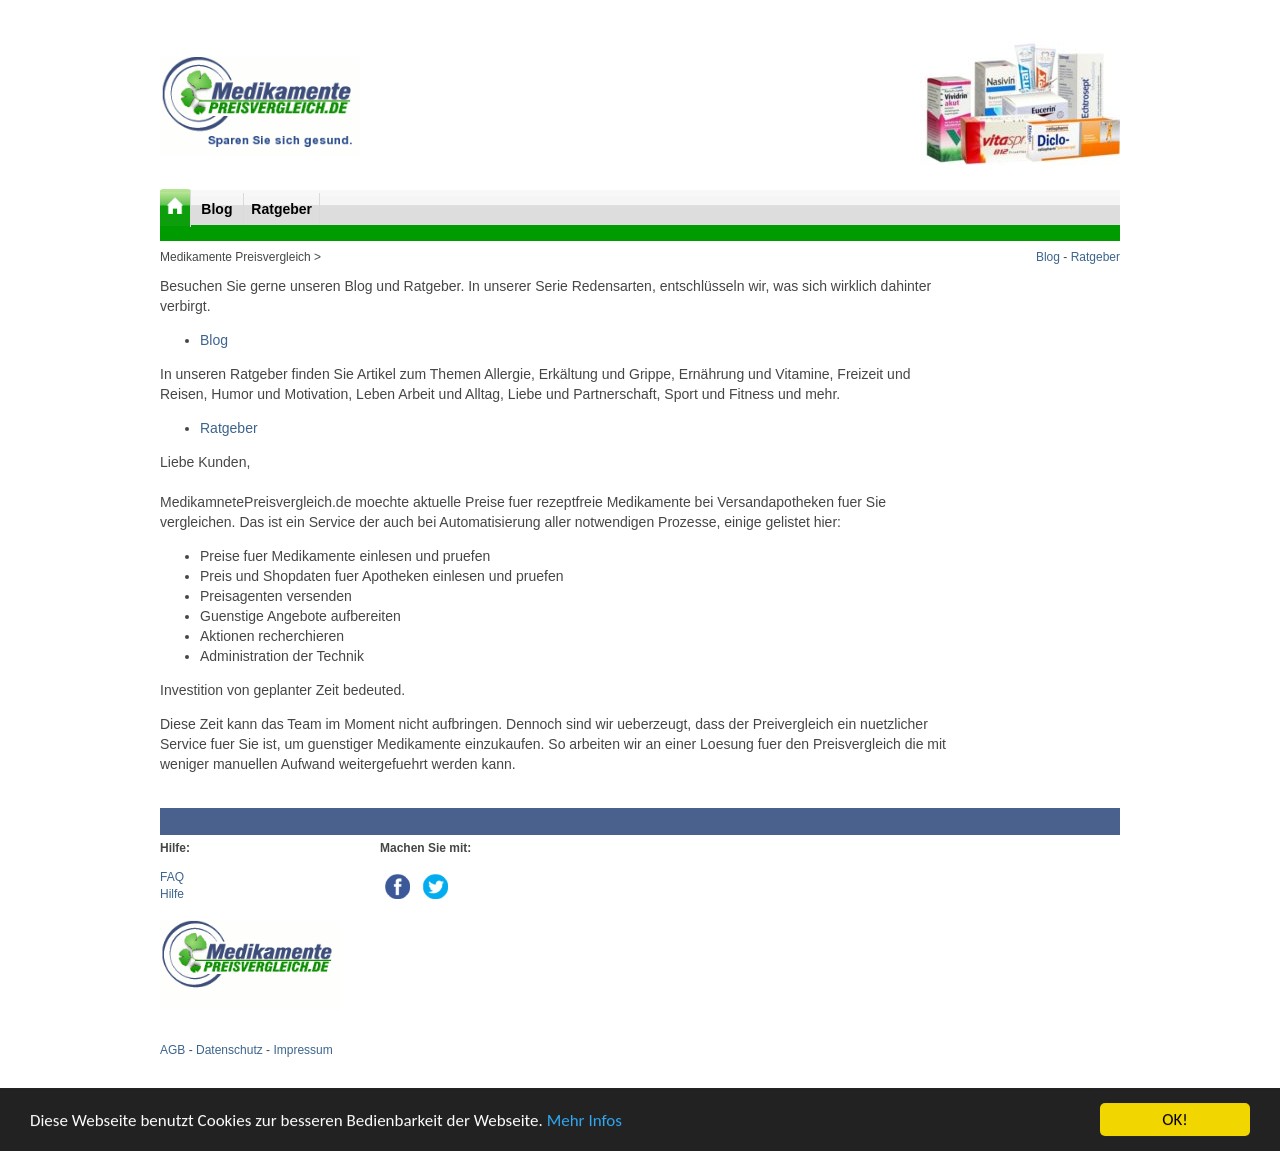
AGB (172, 1050)
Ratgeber (281, 209)
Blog (218, 209)
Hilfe (172, 894)
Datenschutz (229, 1050)
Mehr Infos (584, 1120)
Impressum (302, 1050)
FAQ (172, 877)
